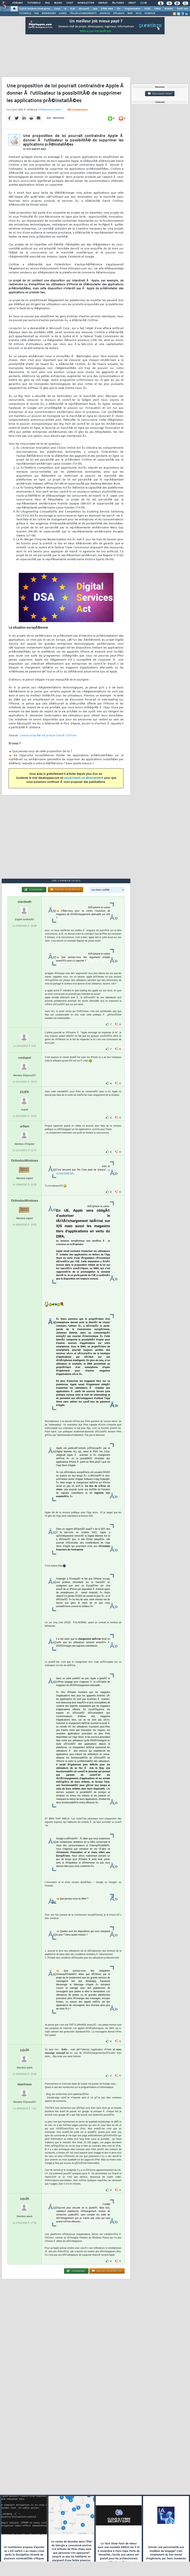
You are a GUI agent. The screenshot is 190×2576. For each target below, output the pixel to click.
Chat (69, 3)
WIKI (130, 13)
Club (143, 3)
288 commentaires (77, 110)
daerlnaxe (24, 2084)
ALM (72, 8)
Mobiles (169, 8)
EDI (119, 8)
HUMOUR (150, 13)
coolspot (24, 1057)
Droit (132, 3)
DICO (138, 13)
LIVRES (63, 13)
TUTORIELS (25, 13)
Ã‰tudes (118, 3)
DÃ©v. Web (107, 8)
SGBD (147, 8)
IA (65, 8)
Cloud (57, 8)
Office (157, 8)
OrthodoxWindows (24, 1160)
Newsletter (85, 3)
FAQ (47, 3)
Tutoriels (34, 3)
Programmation (132, 8)
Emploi (103, 3)
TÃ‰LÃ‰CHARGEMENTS (83, 13)
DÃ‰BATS (118, 13)
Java (95, 8)
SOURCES (105, 13)
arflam (24, 1126)
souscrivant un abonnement (83, 778)
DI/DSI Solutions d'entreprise (34, 8)
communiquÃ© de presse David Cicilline (48, 735)
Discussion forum (160, 93)
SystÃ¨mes (182, 8)
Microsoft (84, 8)
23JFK (24, 1092)
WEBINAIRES (49, 13)
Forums (17, 3)
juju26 (24, 2050)
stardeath (25, 901)
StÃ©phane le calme (49, 109)
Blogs (58, 3)
